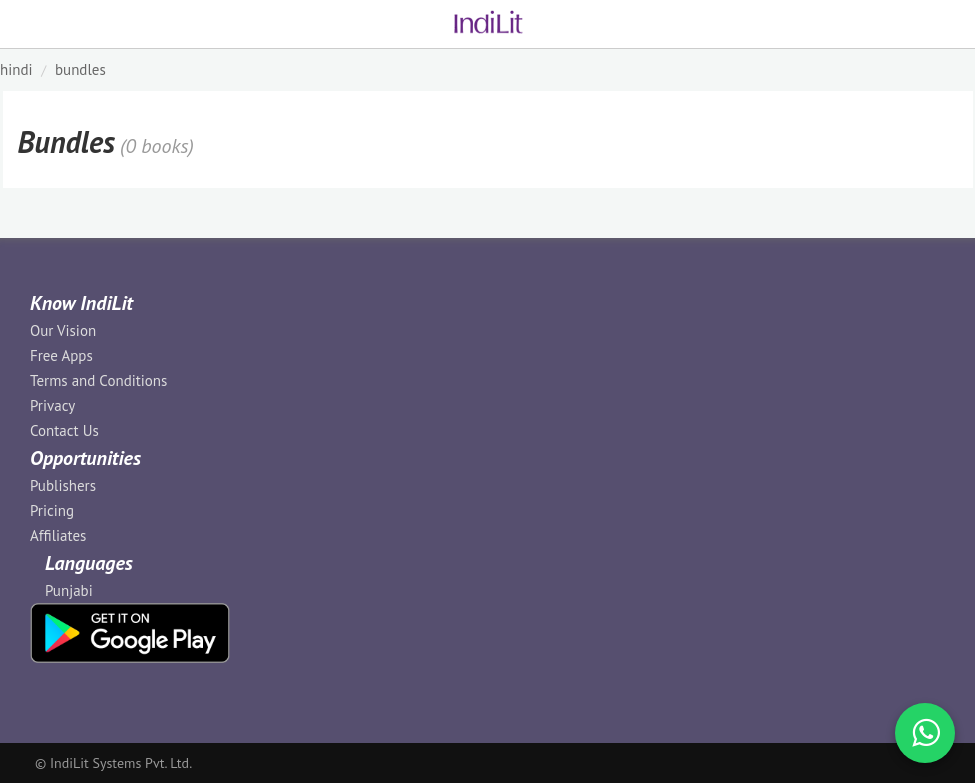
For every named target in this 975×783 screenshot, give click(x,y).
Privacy (52, 405)
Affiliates (58, 535)
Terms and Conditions (98, 380)
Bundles (80, 69)
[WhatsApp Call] (925, 733)
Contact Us (64, 430)
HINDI (16, 69)
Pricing (52, 510)
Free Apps (61, 355)
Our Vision (63, 330)
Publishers (63, 485)
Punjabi (69, 590)
